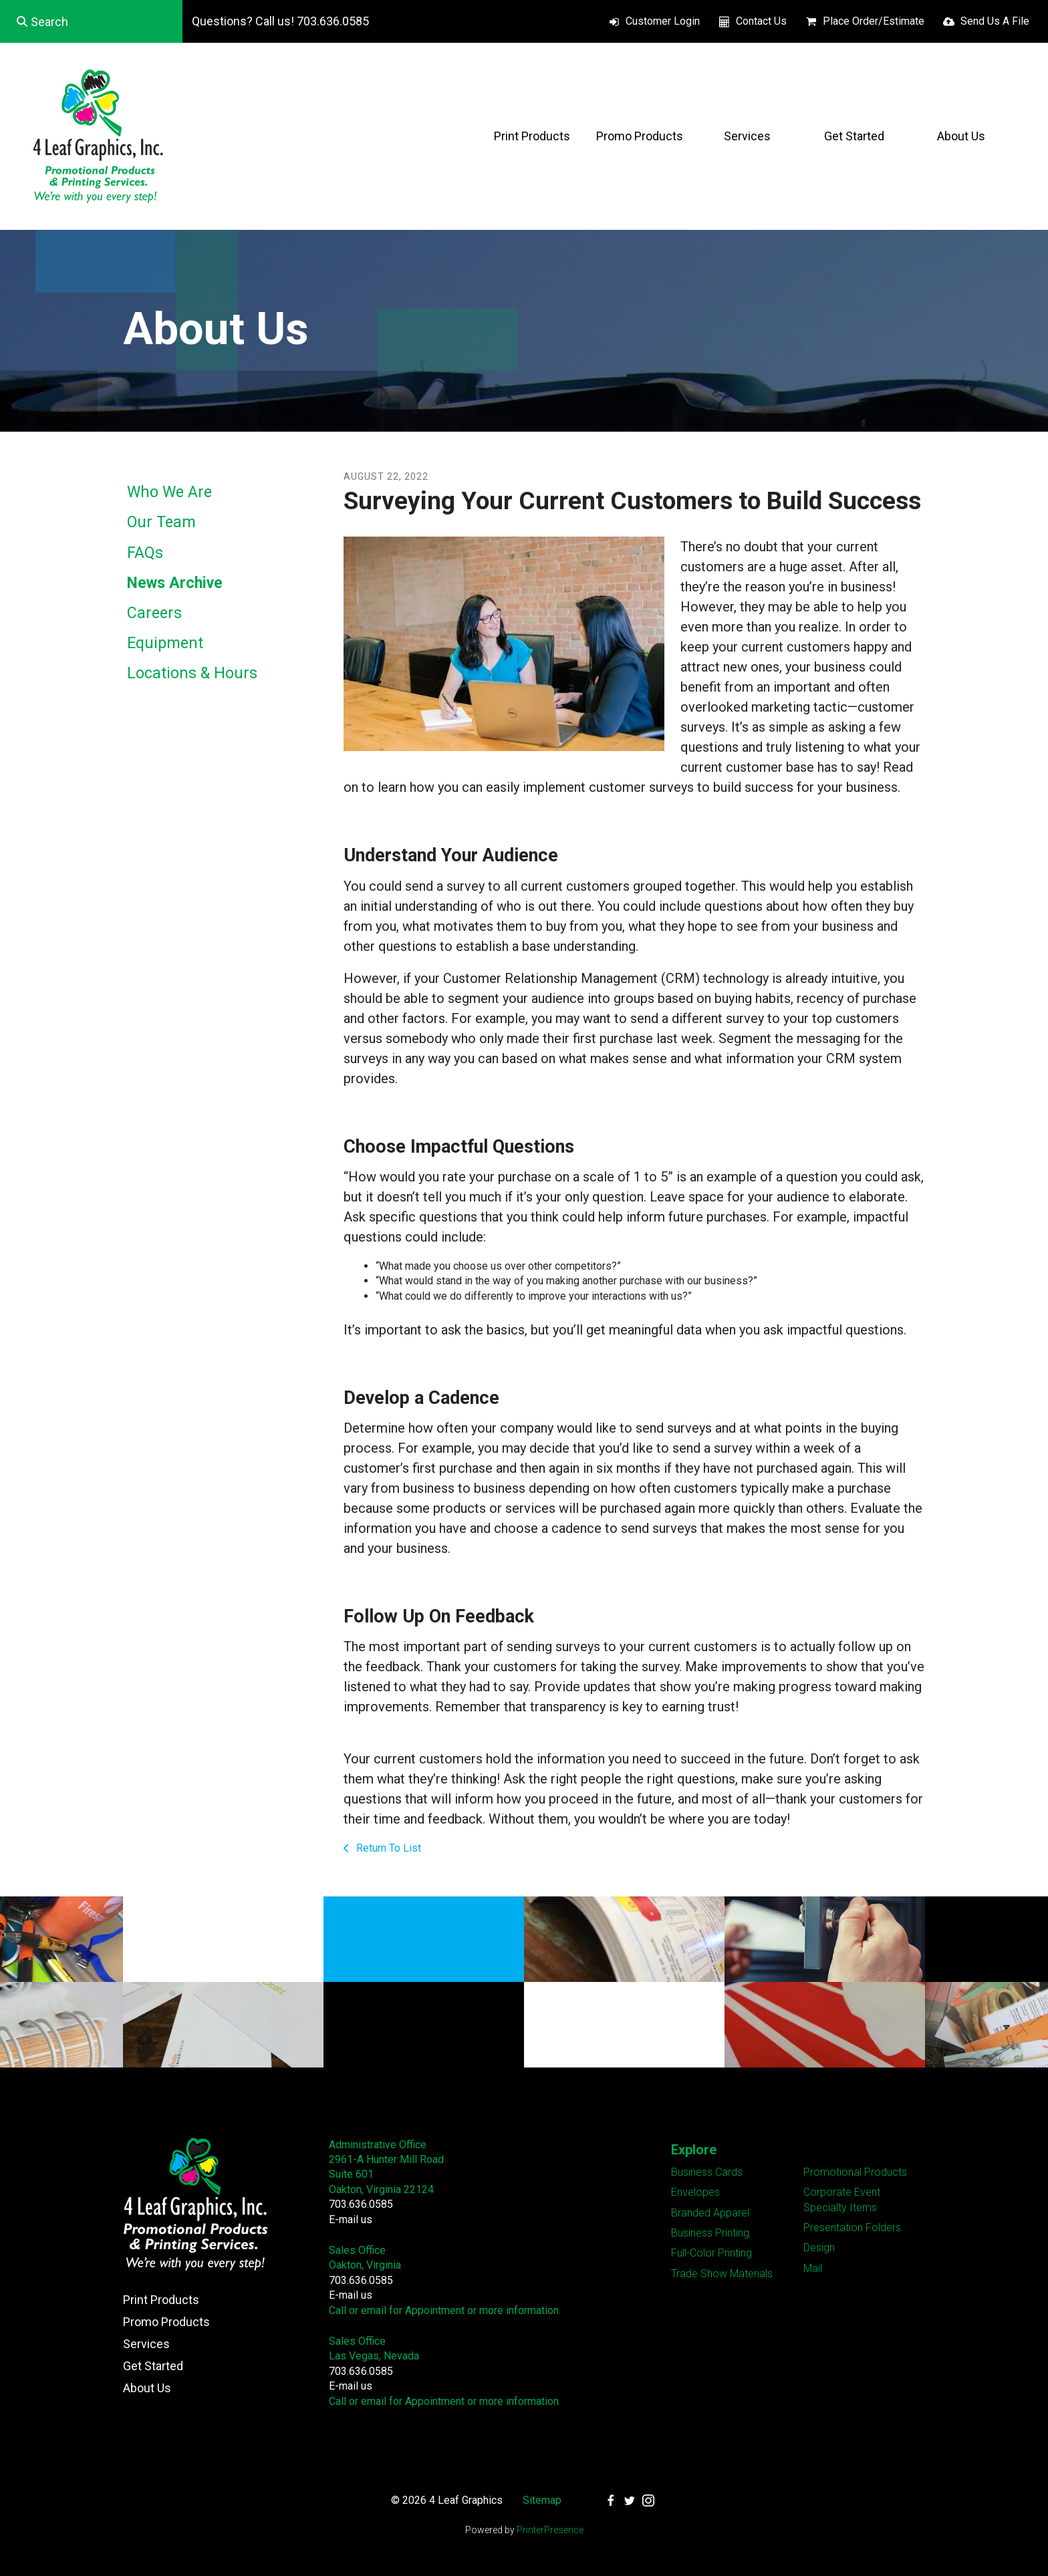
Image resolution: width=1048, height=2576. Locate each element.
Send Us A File (994, 21)
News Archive (175, 583)
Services (747, 136)
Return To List (387, 1848)
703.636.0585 (361, 2204)
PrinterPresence (550, 2530)
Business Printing (710, 2233)
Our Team (161, 522)
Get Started (854, 136)
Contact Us (761, 21)
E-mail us (350, 2219)
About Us (961, 136)
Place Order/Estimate (873, 21)
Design (819, 2247)
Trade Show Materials (722, 2273)
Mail (812, 2268)
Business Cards (707, 2172)
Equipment (165, 643)
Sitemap (542, 2500)
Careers (154, 613)
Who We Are (169, 492)
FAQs (145, 553)
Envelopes (695, 2192)
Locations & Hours (192, 673)
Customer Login (663, 21)
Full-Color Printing (711, 2253)
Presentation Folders (852, 2227)
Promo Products (639, 136)
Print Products (532, 136)
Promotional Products (855, 2172)
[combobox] (91, 21)
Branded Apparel (710, 2212)
